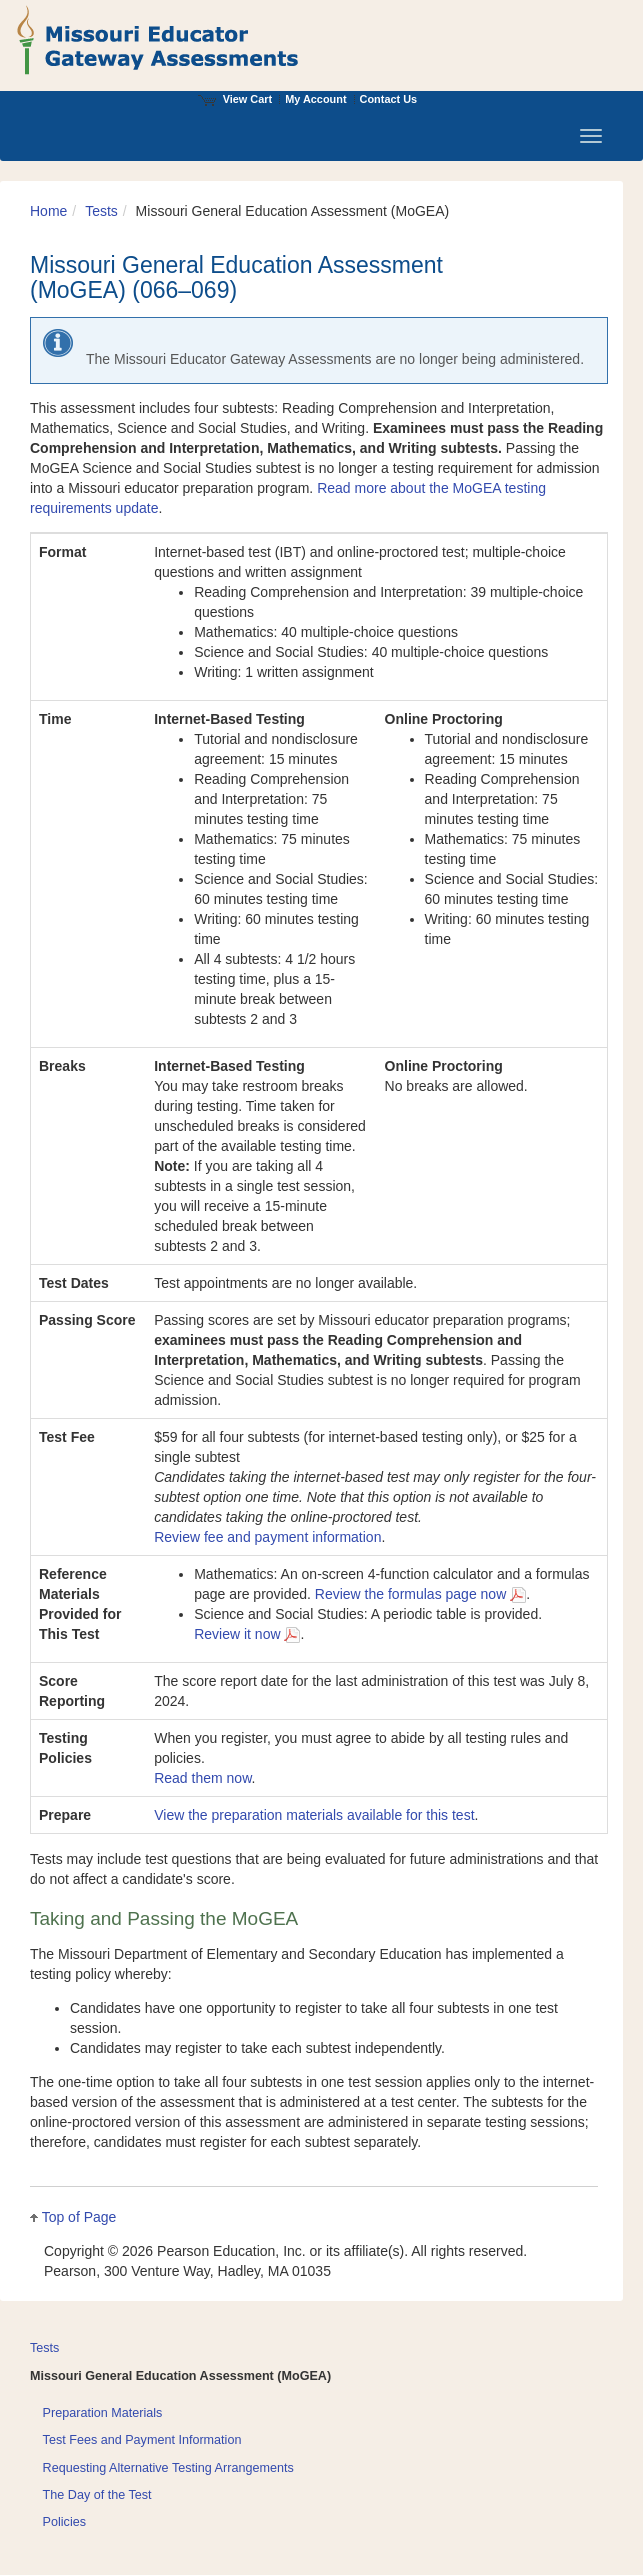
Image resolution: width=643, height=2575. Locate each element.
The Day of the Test (97, 2495)
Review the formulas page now (420, 1594)
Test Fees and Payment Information (142, 2440)
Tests (101, 211)
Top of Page (79, 2217)
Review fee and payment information (267, 1537)
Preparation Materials (103, 2413)
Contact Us (389, 99)
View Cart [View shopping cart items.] (235, 99)
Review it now (247, 1634)
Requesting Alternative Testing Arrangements (168, 2468)
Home (48, 211)
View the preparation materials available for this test (314, 1815)
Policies (64, 2522)
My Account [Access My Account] (315, 99)
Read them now (202, 1778)
